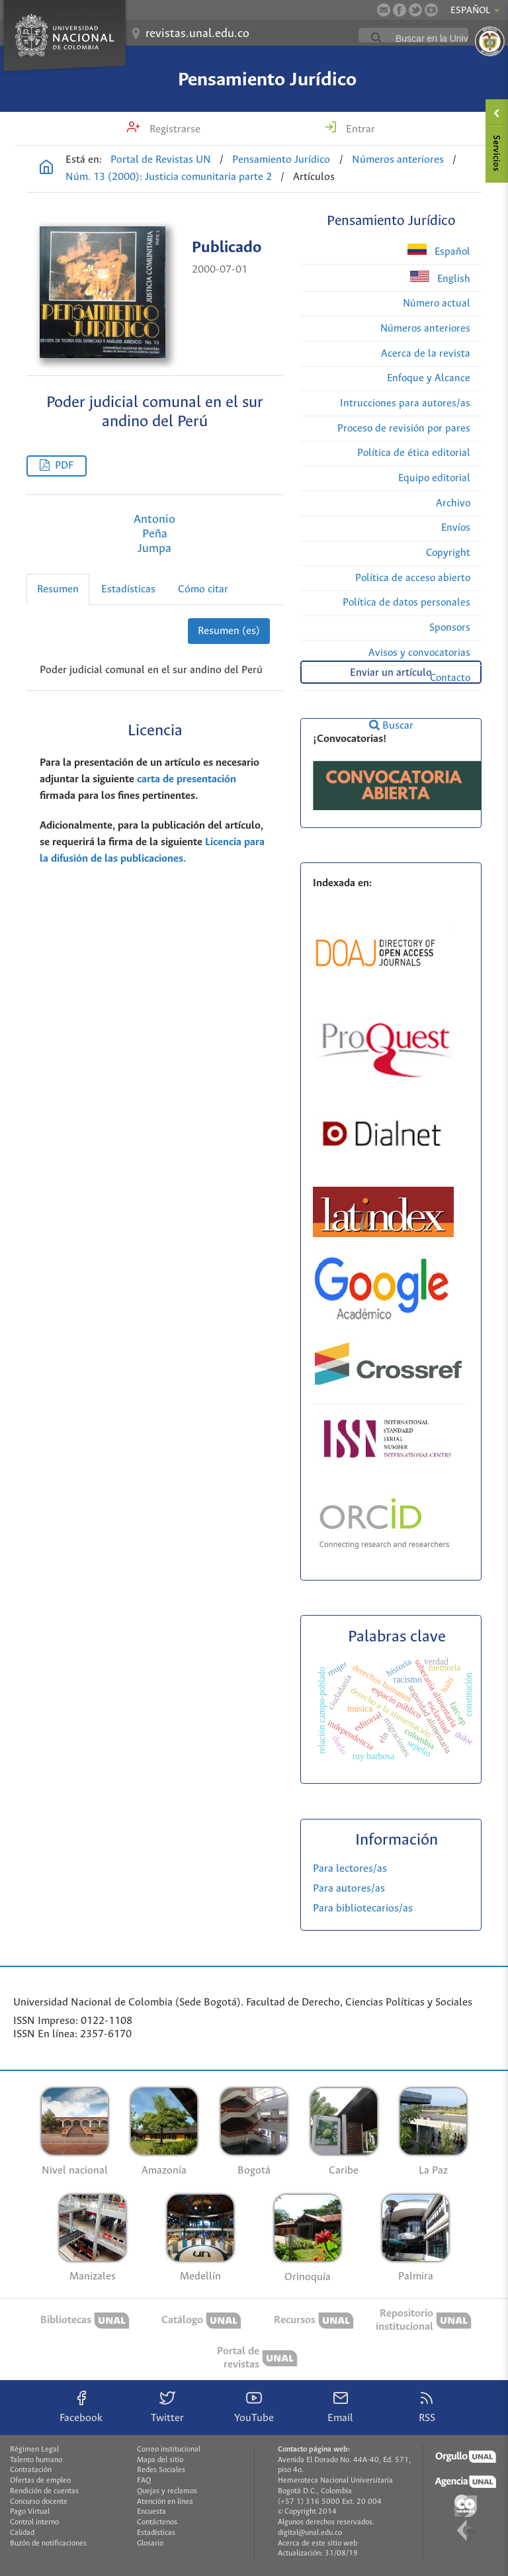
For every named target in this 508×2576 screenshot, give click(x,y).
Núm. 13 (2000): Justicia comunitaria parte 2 (168, 177)
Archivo (453, 503)
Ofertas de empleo (40, 2481)
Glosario (150, 2544)
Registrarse (173, 129)
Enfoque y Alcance (428, 378)
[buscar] (445, 38)
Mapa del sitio (160, 2460)
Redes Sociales (161, 2470)
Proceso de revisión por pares (403, 428)
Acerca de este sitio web (317, 2544)
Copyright (448, 553)
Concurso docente (38, 2502)
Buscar (391, 725)
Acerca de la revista (425, 353)
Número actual (436, 303)
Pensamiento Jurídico (267, 80)
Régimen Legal (34, 2450)
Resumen (58, 589)
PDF (64, 465)
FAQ (144, 2481)
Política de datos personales (406, 602)
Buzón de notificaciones (48, 2544)
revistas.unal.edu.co (197, 33)
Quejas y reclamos (167, 2491)
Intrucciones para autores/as (405, 403)
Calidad (22, 2533)
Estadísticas (128, 589)
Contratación (31, 2470)
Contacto (450, 678)
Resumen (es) (229, 631)
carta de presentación (186, 779)
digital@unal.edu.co (310, 2533)
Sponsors (449, 627)
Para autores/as (349, 1888)
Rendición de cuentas (44, 2491)
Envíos (455, 527)
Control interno (34, 2522)
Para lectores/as (350, 1868)
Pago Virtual (30, 2512)
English (440, 278)
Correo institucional (168, 2450)
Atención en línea (165, 2502)
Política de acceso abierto (412, 578)
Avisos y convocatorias (419, 653)
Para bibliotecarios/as (363, 1908)
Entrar (359, 129)
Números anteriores (398, 159)
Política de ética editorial (413, 453)
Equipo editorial (434, 478)
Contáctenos (157, 2522)
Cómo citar (203, 589)
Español (438, 250)
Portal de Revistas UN (160, 159)
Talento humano (36, 2460)
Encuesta (151, 2512)
